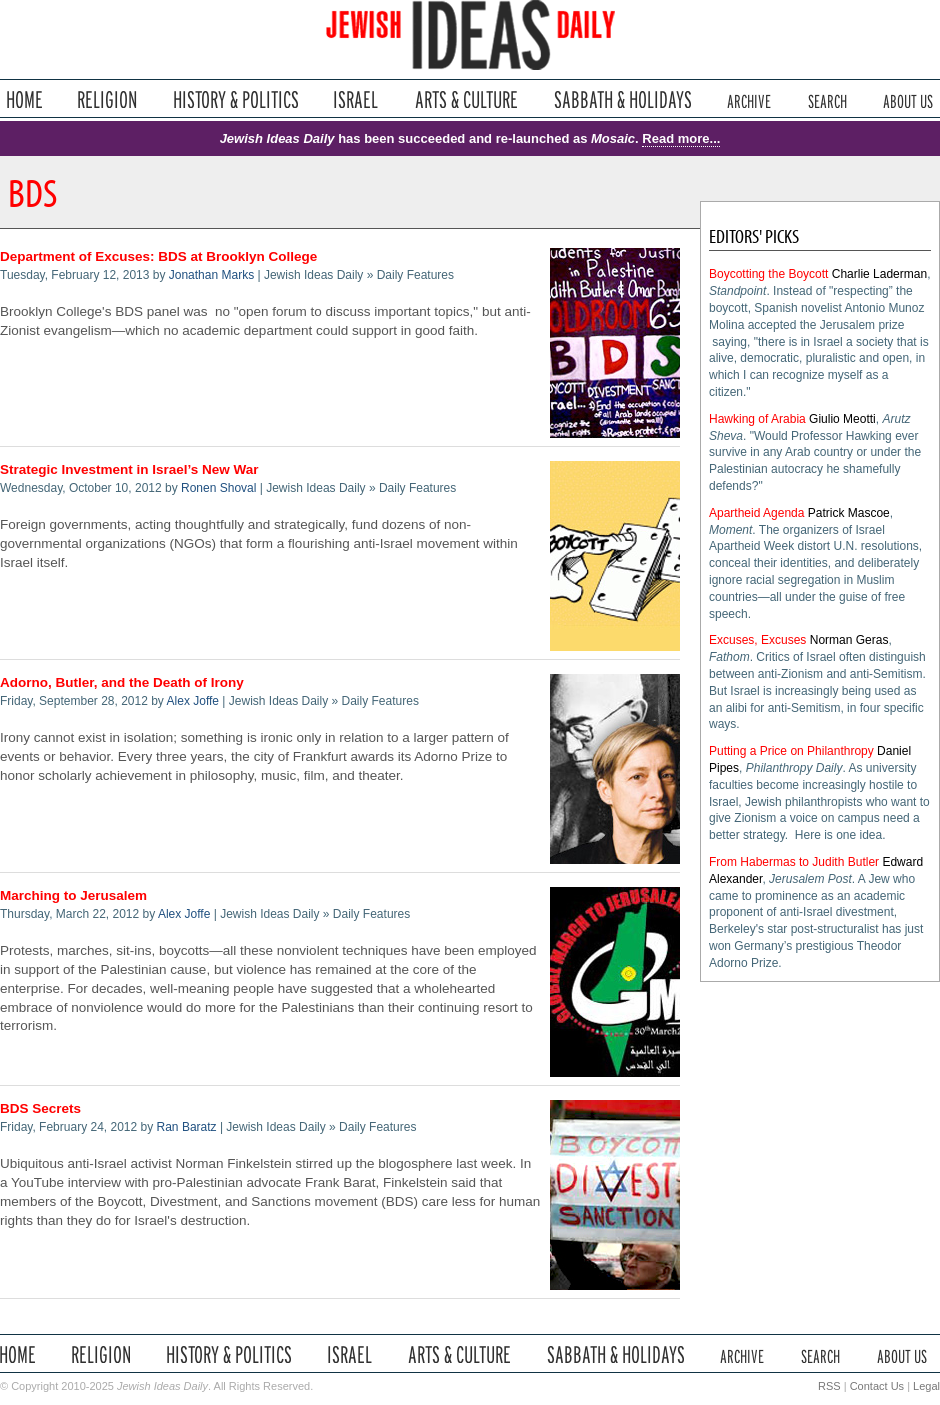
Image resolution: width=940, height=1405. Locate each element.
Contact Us (877, 1386)
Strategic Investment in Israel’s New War (129, 469)
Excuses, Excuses (757, 640)
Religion (107, 99)
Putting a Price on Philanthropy (791, 751)
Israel (356, 99)
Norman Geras (849, 640)
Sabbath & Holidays (622, 99)
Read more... (681, 138)
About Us (908, 99)
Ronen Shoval (218, 488)
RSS (829, 1386)
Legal (926, 1386)
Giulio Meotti (842, 419)
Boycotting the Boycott (768, 274)
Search (827, 99)
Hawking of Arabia (757, 419)
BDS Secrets (40, 1108)
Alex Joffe (193, 701)
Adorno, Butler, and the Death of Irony (122, 682)
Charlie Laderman (879, 274)
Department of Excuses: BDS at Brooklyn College (158, 256)
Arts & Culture (466, 99)
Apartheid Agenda (756, 513)
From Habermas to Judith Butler (794, 862)
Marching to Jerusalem (73, 895)
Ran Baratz (187, 1127)
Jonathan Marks (211, 275)
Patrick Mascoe (849, 513)
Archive (749, 99)
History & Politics (236, 99)
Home (24, 99)
